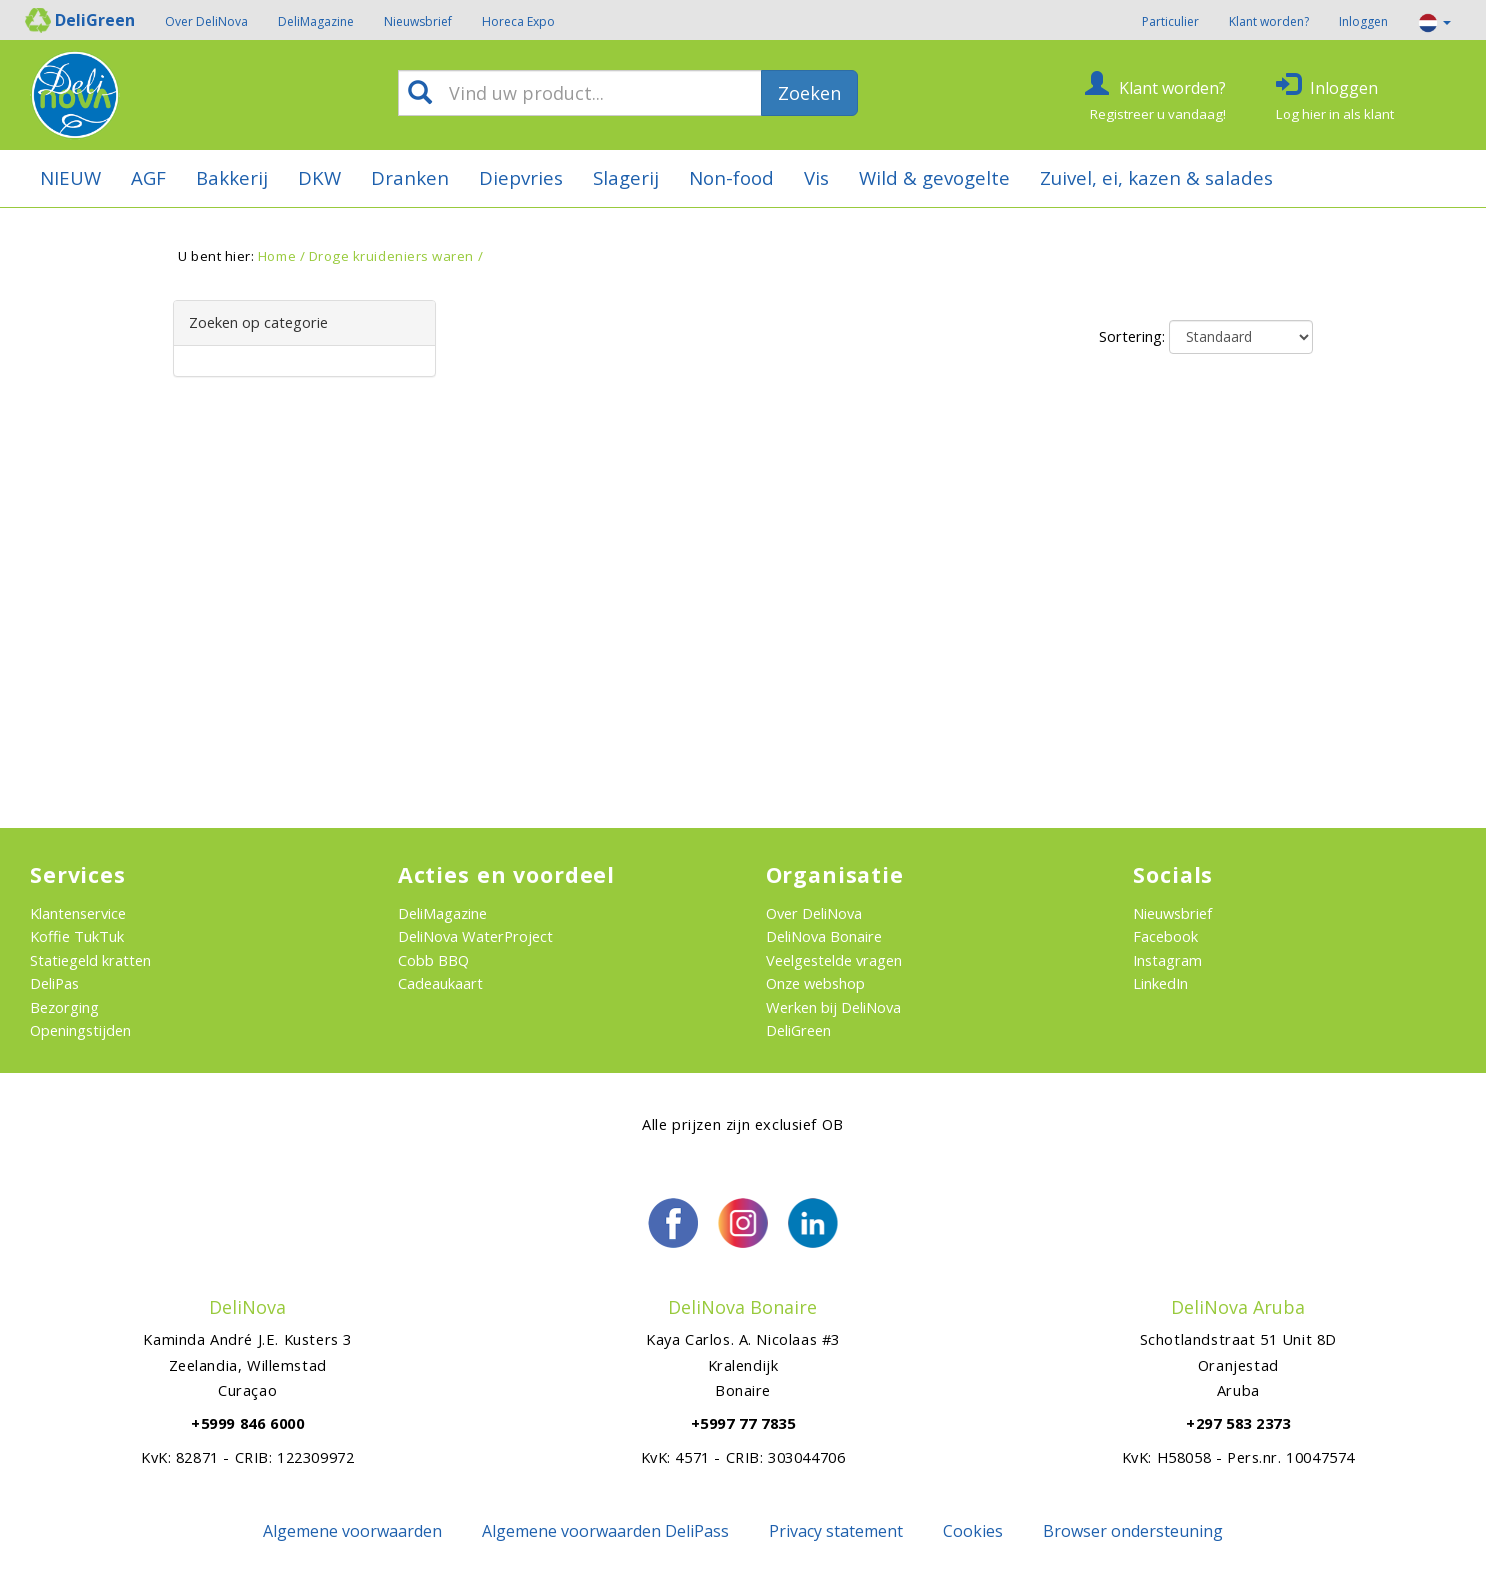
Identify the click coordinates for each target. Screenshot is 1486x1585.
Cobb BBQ (433, 960)
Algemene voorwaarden (352, 1531)
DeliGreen (798, 1030)
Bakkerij (232, 177)
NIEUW (70, 177)
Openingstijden (80, 1030)
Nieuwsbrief (418, 21)
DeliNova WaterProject (475, 936)
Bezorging (64, 1007)
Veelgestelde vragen (834, 960)
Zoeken (809, 93)
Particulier (1170, 21)
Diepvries (521, 177)
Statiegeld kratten (90, 960)
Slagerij (626, 177)
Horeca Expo (518, 21)
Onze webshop (815, 983)
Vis (816, 177)
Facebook (1165, 936)
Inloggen (1363, 21)
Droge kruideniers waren (391, 256)
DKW (319, 177)
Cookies (973, 1531)
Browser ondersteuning (1133, 1531)
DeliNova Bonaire (824, 936)
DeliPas (54, 983)
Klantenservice (78, 913)
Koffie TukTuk (77, 936)
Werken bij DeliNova (833, 1007)
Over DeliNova (206, 21)
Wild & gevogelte (934, 177)
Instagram (1167, 960)
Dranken (410, 177)
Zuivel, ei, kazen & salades (1156, 177)
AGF (148, 177)
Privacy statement (836, 1531)
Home (277, 256)
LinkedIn (1160, 983)
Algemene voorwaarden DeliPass (605, 1531)
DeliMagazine (316, 21)
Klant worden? (1269, 21)
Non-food (731, 177)
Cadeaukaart (440, 983)
